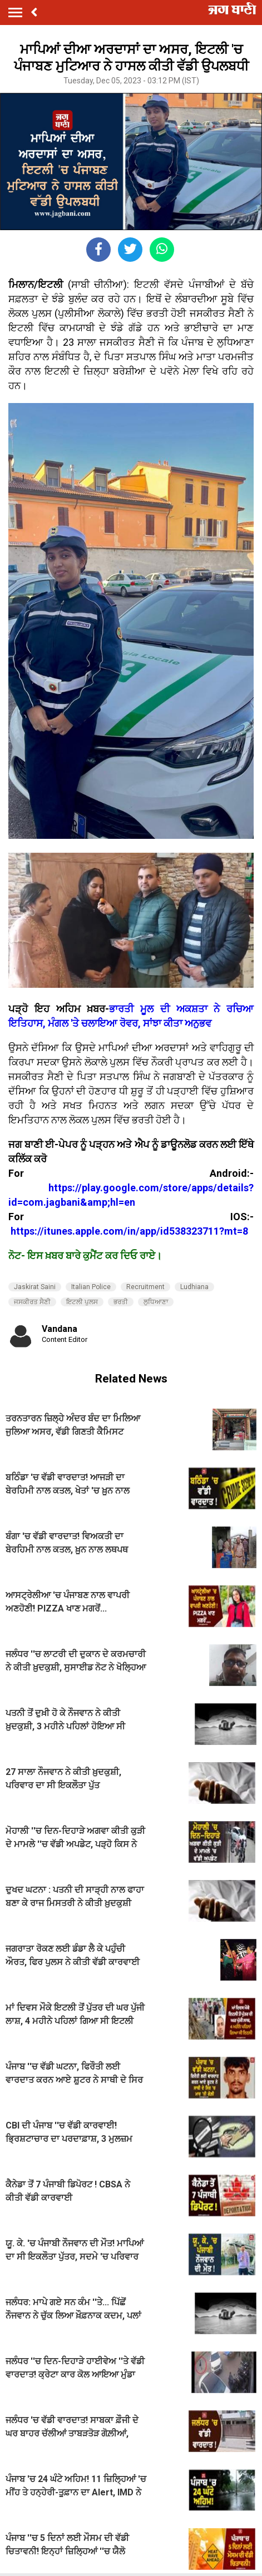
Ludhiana (194, 1287)
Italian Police (91, 1287)
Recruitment (145, 1287)
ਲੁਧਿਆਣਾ (156, 1302)
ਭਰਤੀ (120, 1302)
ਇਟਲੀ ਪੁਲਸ (82, 1302)
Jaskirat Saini (35, 1287)
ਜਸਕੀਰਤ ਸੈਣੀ (32, 1302)
